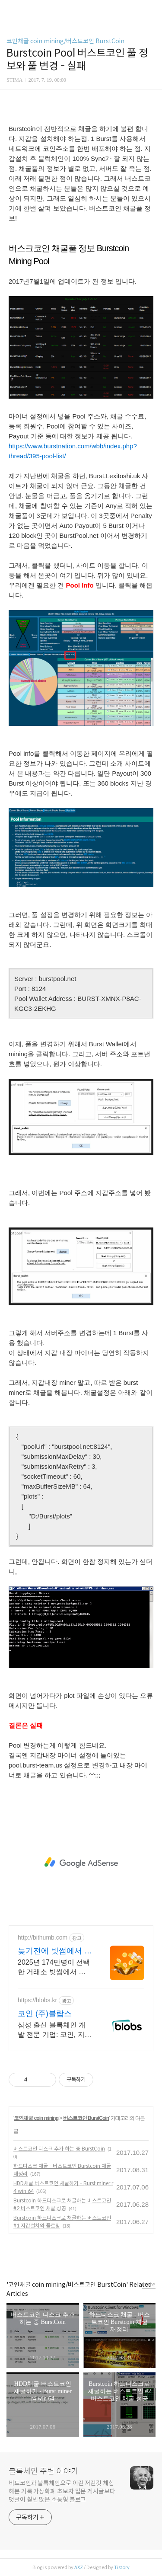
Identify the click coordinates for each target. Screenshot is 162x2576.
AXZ (78, 2567)
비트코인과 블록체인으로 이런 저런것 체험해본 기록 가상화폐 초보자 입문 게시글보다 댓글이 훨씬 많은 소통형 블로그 (62, 2491)
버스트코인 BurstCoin (86, 2118)
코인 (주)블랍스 (45, 2013)
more (149, 2284)
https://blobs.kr (37, 2000)
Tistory (122, 2567)
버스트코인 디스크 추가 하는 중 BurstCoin (59, 2148)
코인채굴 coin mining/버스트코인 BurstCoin (65, 41)
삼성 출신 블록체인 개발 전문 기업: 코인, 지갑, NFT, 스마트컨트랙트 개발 (52, 2030)
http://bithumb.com (42, 1937)
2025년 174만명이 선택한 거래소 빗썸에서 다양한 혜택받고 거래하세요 (54, 1968)
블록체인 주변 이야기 (43, 2471)
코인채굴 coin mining (36, 2118)
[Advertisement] (81, 1863)
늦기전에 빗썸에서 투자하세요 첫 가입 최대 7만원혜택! (55, 1951)
